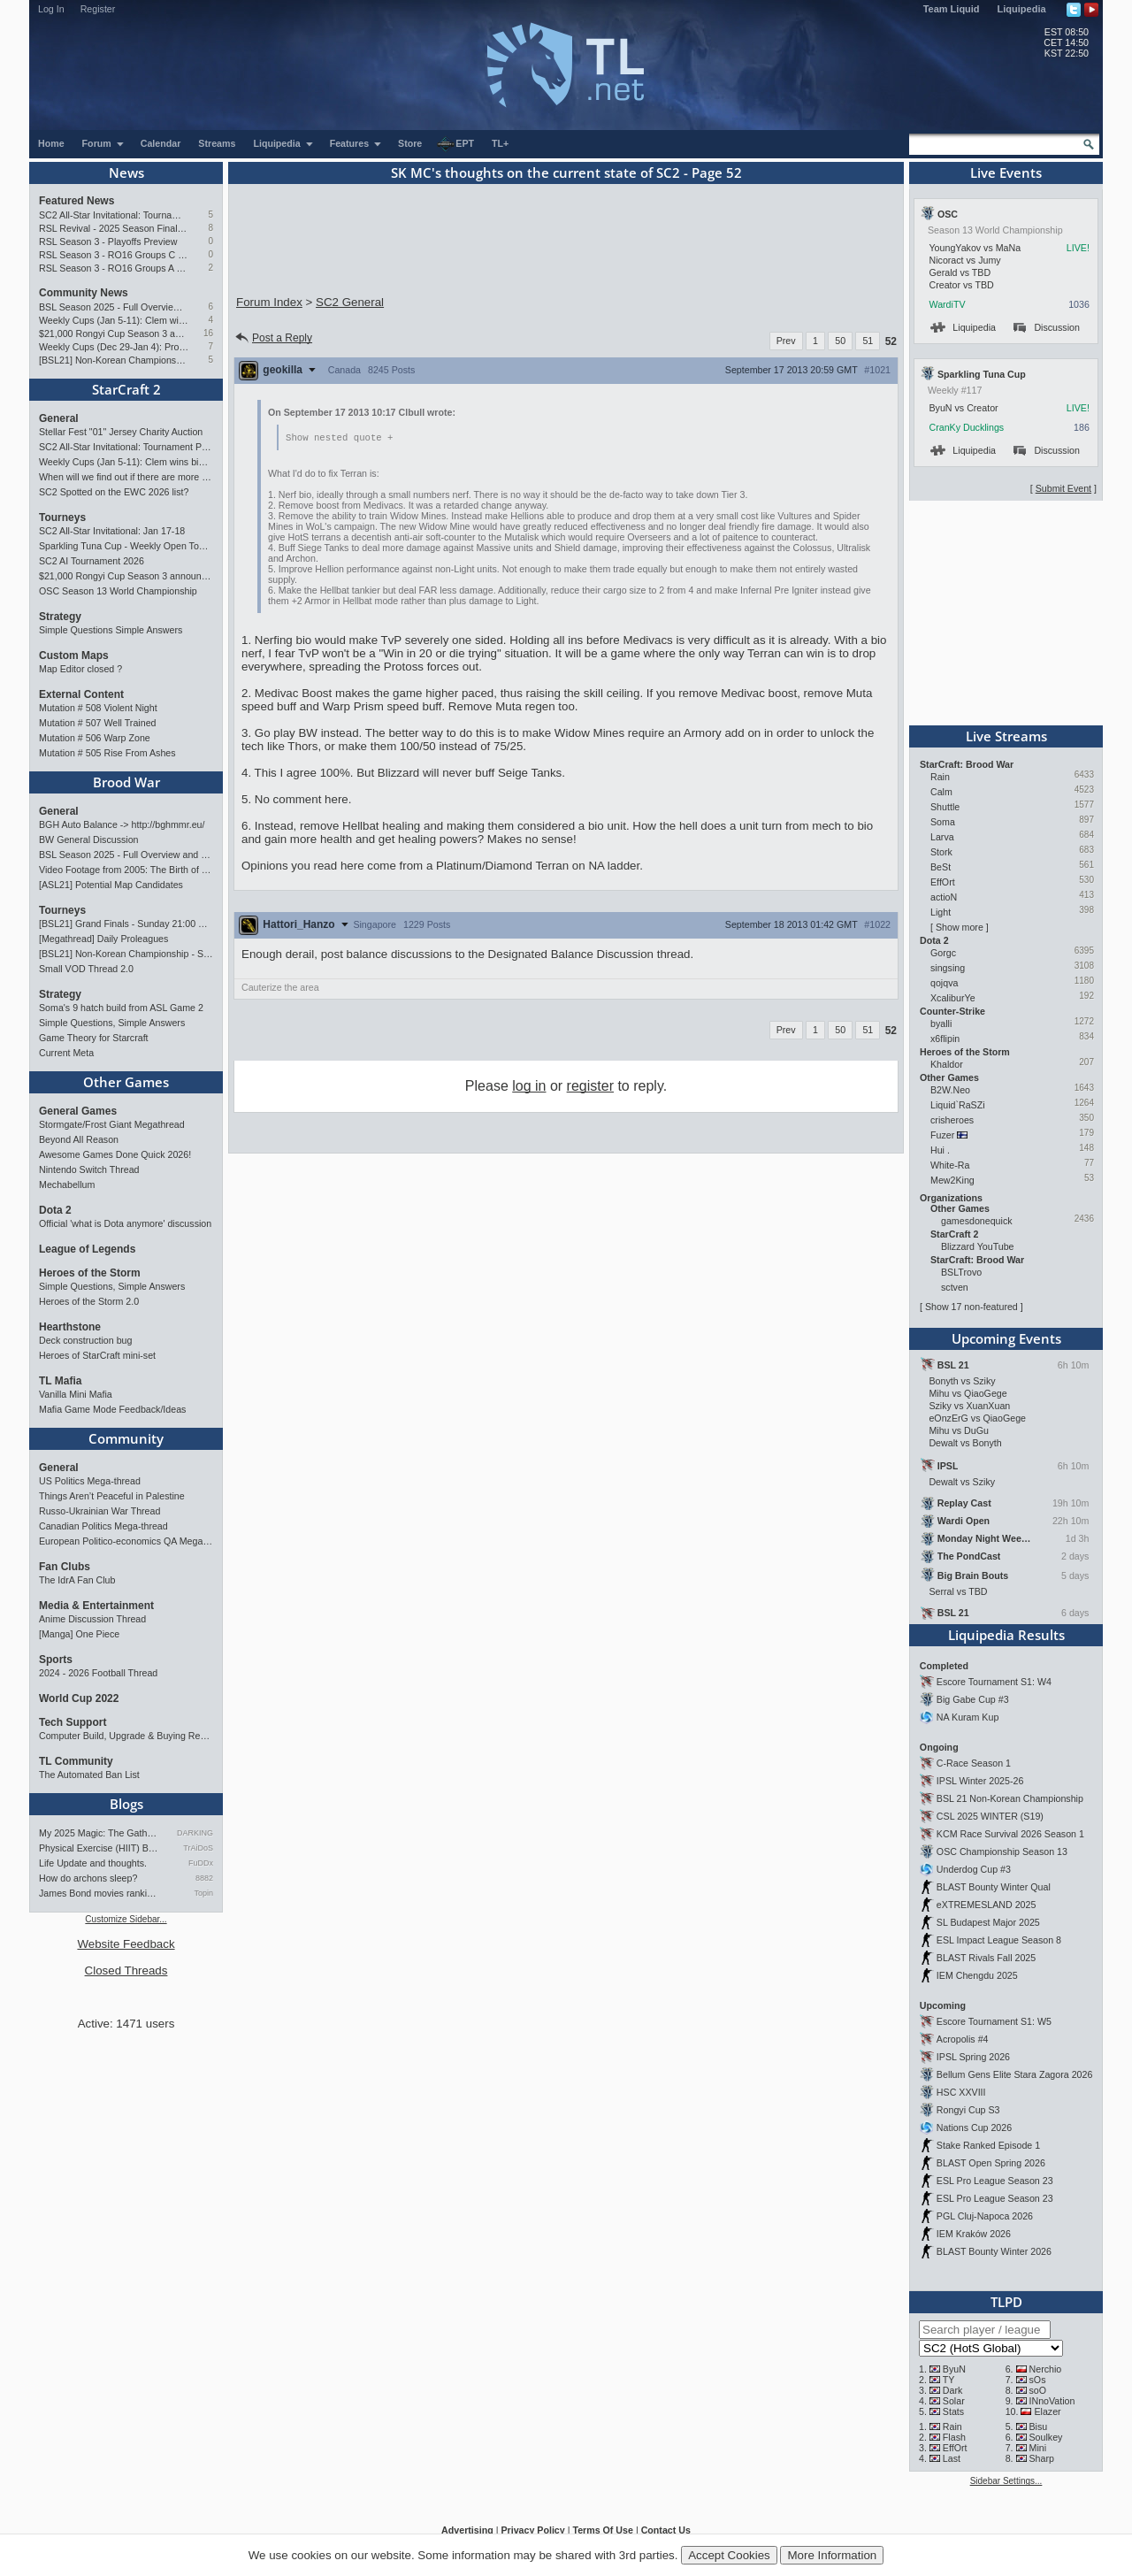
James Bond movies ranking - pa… (100, 1893)
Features (356, 143)
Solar (954, 2401)
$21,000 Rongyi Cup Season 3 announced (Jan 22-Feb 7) (113, 333)
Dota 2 (55, 1210)
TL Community (76, 1761)
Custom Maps (74, 655)
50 (840, 340)
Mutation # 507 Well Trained (98, 722)
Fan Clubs (64, 1566)
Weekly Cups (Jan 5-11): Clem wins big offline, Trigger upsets (113, 320)
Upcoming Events (1006, 1338)
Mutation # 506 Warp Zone (94, 737)
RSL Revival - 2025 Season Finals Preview (113, 228)
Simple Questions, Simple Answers (112, 1022)
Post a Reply (272, 338)
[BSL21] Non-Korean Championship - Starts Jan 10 (113, 360)
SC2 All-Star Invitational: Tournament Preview (113, 215)
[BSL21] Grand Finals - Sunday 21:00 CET (126, 923)
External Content (81, 694)
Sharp (1041, 2458)
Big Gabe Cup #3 (973, 1699)
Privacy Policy (532, 2530)
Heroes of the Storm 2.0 (89, 1301)
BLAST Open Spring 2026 (991, 2163)
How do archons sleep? (88, 1878)
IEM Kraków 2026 (974, 2233)
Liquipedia (1022, 9)
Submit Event (1063, 488)
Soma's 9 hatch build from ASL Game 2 (121, 1007)
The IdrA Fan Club (77, 1580)
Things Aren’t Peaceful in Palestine (112, 1496)
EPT (455, 144)
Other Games (126, 1082)
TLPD (1006, 2302)
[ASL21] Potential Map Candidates (111, 884)
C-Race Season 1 (974, 1763)
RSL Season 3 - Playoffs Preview (108, 241)
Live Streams (1006, 736)
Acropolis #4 (963, 2039)
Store (410, 143)
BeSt (940, 867)
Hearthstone (70, 1327)
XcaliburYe (952, 998)
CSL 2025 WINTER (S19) (990, 1816)
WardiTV (947, 304)
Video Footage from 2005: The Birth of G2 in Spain (126, 869)
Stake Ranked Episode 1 (988, 2145)
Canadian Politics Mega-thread (103, 1526)
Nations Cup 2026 (974, 2127)
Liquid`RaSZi (957, 1105)
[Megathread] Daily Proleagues (103, 938)
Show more (959, 927)
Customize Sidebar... (125, 1919)
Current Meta (66, 1052)
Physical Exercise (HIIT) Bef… (100, 1848)
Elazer (1047, 2411)
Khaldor (946, 1064)
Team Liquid (951, 9)
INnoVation (1052, 2401)
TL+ (500, 143)
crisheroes (952, 1120)
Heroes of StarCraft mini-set (97, 1355)
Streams (216, 143)
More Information (831, 2555)
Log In (51, 9)
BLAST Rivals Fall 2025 (986, 1957)
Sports (56, 1659)
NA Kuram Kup (967, 1717)
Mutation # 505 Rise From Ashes (107, 753)
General (59, 418)
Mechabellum (67, 1184)
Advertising (467, 2530)
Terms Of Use (602, 2530)
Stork (941, 852)
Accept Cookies (729, 2555)
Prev (786, 340)
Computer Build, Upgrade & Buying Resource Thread (126, 1735)
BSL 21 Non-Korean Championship (1010, 1798)
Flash (954, 2437)
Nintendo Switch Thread (89, 1169)
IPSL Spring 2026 (973, 2056)
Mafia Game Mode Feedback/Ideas (112, 1409)
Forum (103, 143)
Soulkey (1046, 2437)
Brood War (126, 782)
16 (208, 333)
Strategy (60, 616)
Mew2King (952, 1180)
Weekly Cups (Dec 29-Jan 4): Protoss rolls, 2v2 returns (113, 346)
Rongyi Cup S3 (968, 2109)
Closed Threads (126, 1970)
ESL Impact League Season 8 (999, 1940)
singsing (947, 967)
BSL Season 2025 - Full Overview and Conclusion (113, 307)
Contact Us (666, 2530)
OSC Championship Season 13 (1002, 1851)
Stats (953, 2411)
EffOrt (942, 882)
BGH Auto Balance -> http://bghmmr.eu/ (121, 824)
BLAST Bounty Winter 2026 (994, 2251)
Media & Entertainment (96, 1605)
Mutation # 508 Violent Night (98, 707)
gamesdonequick (977, 1220)
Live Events (1006, 172)
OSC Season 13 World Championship (118, 591)
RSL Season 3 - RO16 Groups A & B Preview (113, 268)
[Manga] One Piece (79, 1634)
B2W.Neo (950, 1090)
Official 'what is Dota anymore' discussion (125, 1223)
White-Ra (949, 1165)
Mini (1038, 2447)
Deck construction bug (85, 1340)
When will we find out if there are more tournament (126, 477)
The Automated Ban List (89, 1774)
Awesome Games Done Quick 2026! (115, 1154)
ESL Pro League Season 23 (995, 2180)
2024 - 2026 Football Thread (98, 1673)
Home (51, 143)
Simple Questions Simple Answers (110, 630)
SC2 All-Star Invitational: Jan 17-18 (112, 530)
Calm (941, 791)
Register (98, 9)
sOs (1037, 2379)
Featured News (76, 201)
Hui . (940, 1150)
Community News (83, 293)
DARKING (195, 1832)
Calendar (161, 143)
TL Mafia (60, 1381)
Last (951, 2458)
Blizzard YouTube (977, 1246)
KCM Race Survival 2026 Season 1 (1010, 1833)
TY (949, 2379)
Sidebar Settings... (1006, 2481)
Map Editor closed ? (80, 668)
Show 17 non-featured (971, 1306)
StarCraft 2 (126, 389)
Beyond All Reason (79, 1139)
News (126, 172)
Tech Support (72, 1722)
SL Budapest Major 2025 (988, 1922)
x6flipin (945, 1038)
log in (529, 1086)
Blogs (126, 1804)
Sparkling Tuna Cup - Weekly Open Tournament (126, 545)
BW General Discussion (89, 839)
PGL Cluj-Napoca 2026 (985, 2216)
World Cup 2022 (79, 1698)
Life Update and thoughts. (93, 1863)
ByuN (954, 2369)
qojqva (944, 983)
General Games (78, 1111)
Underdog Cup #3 (974, 1869)
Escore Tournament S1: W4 (994, 1681)
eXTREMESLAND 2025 (986, 1904)
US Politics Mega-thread (90, 1481)
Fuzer (942, 1135)
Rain (940, 776)
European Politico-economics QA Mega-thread (126, 1541)
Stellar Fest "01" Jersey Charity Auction (121, 431)
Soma (942, 821)
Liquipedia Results (1006, 1635)
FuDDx (200, 1863)
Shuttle (945, 806)
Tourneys (62, 517)
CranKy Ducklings (966, 427)
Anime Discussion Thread (92, 1619)
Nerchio (1045, 2369)
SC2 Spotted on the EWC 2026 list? (113, 492)
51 (867, 340)
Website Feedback (125, 1944)
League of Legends (87, 1249)
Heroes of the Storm (90, 1273)
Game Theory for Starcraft (94, 1037)
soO (1038, 2390)
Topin (203, 1893)
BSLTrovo (961, 1272)
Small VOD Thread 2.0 (86, 968)
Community (126, 1438)
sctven (954, 1287)
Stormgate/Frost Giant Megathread (112, 1124)
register (590, 1086)
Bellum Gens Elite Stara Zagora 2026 (1015, 2074)
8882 (204, 1878)
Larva (942, 837)
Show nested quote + (339, 438)
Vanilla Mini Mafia (75, 1394)
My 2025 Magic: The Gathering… (100, 1833)
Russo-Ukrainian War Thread (99, 1511)
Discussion (1046, 327)
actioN (943, 897)
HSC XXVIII (961, 2092)
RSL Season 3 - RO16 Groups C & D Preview (113, 254)
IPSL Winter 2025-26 (980, 1780)
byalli (941, 1023)
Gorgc (943, 952)
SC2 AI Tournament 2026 (91, 561)
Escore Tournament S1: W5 (994, 2021)
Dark (953, 2390)
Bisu (1038, 2426)
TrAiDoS (198, 1848)
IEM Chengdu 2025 (977, 1975)
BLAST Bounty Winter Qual (994, 1887)
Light (940, 912)
